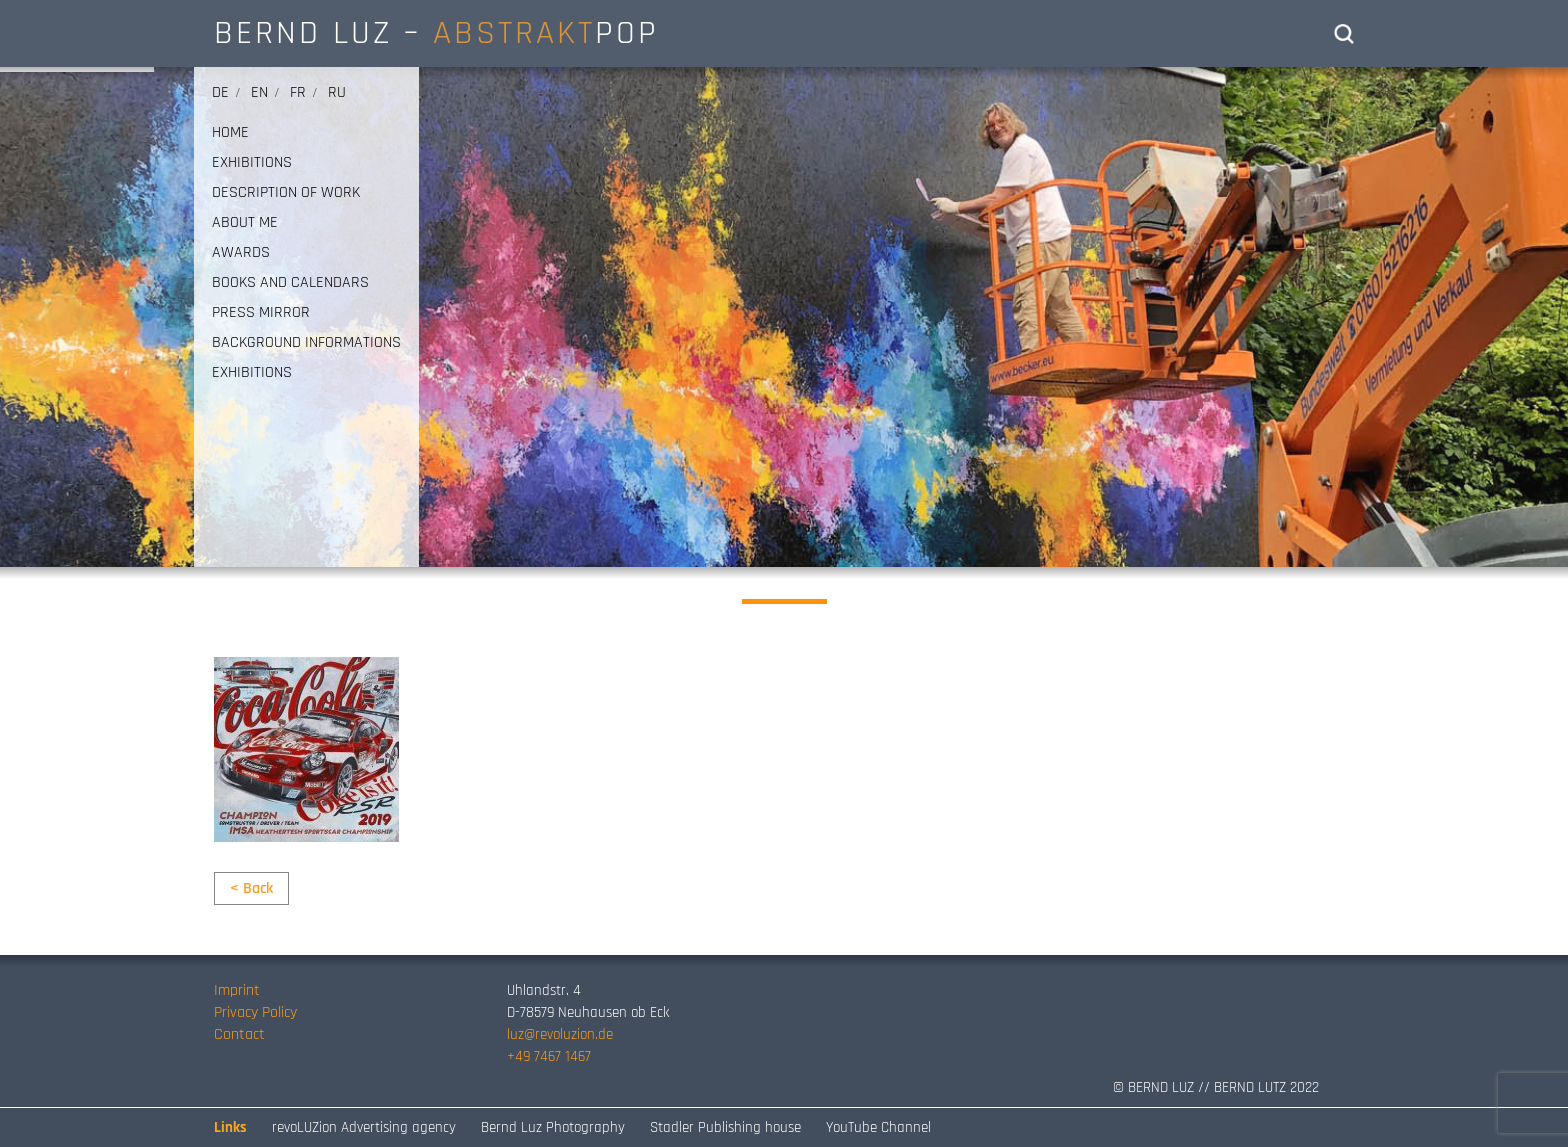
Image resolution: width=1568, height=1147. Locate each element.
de (220, 92)
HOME (230, 133)
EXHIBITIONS (252, 163)
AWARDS (241, 253)
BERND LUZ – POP (436, 33)
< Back (251, 888)
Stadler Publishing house (725, 1127)
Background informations (306, 343)
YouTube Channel (878, 1127)
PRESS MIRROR (261, 313)
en (259, 92)
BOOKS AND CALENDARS (290, 283)
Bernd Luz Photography (553, 1127)
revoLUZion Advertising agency (364, 1127)
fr (298, 92)
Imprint (237, 990)
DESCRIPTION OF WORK (286, 193)
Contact (239, 1034)
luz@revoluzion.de (560, 1034)
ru (337, 92)
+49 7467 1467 (549, 1056)
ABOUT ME (245, 223)
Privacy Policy (255, 1012)
